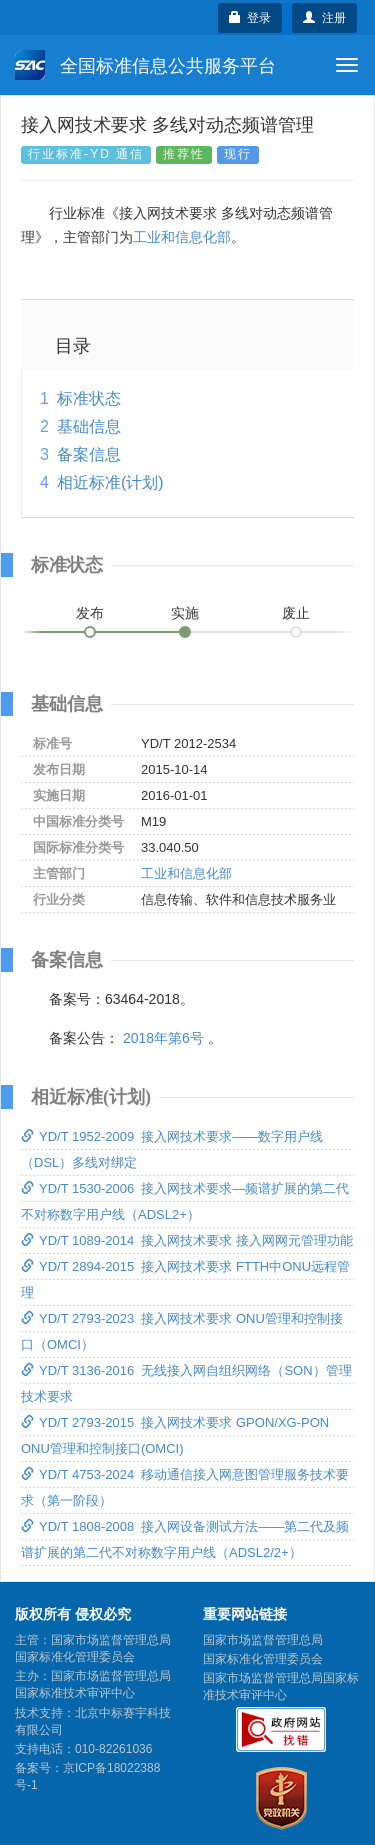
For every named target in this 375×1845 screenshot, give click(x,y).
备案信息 (89, 454)
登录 (250, 18)
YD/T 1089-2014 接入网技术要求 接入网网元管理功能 (187, 1240)
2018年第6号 (163, 1038)
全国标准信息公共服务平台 (145, 65)
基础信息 (89, 426)
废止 (296, 613)
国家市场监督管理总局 (263, 1640)
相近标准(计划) (110, 482)
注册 (324, 18)
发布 (90, 613)
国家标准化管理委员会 (263, 1659)
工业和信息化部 (182, 237)
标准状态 (89, 398)
